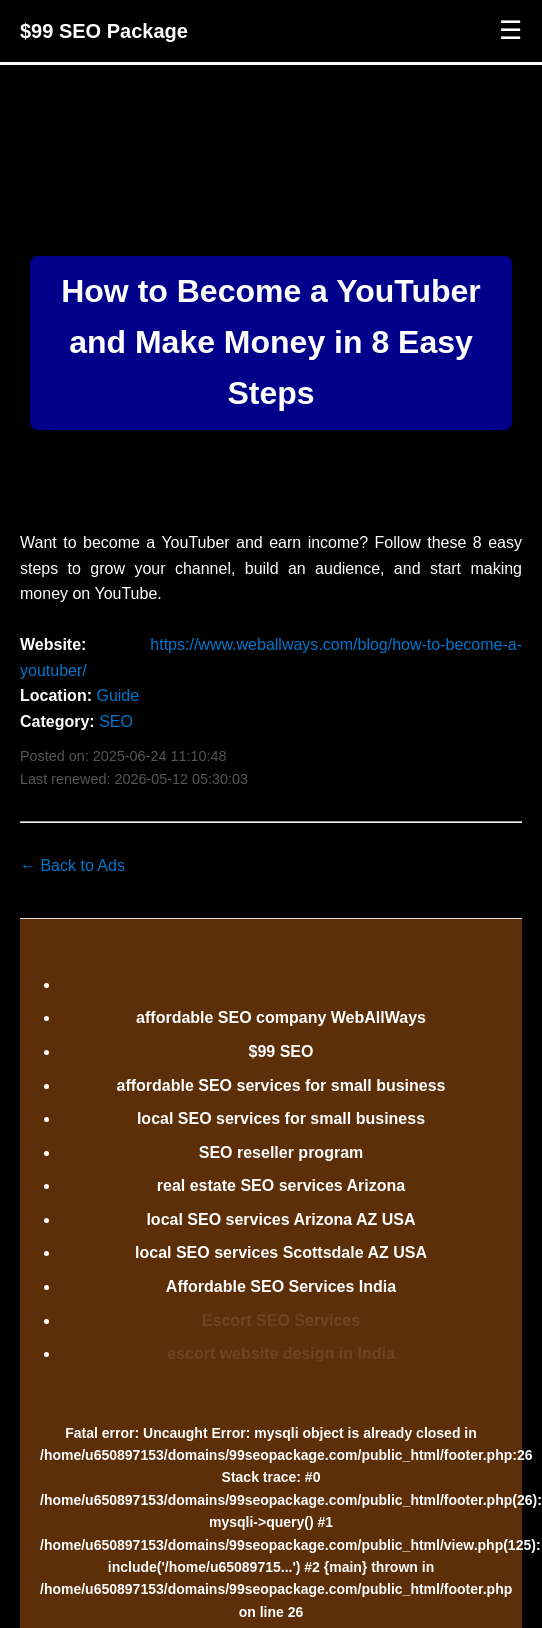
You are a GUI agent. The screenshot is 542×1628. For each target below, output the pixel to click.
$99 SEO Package (104, 31)
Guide (117, 695)
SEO (116, 721)
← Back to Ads (72, 865)
